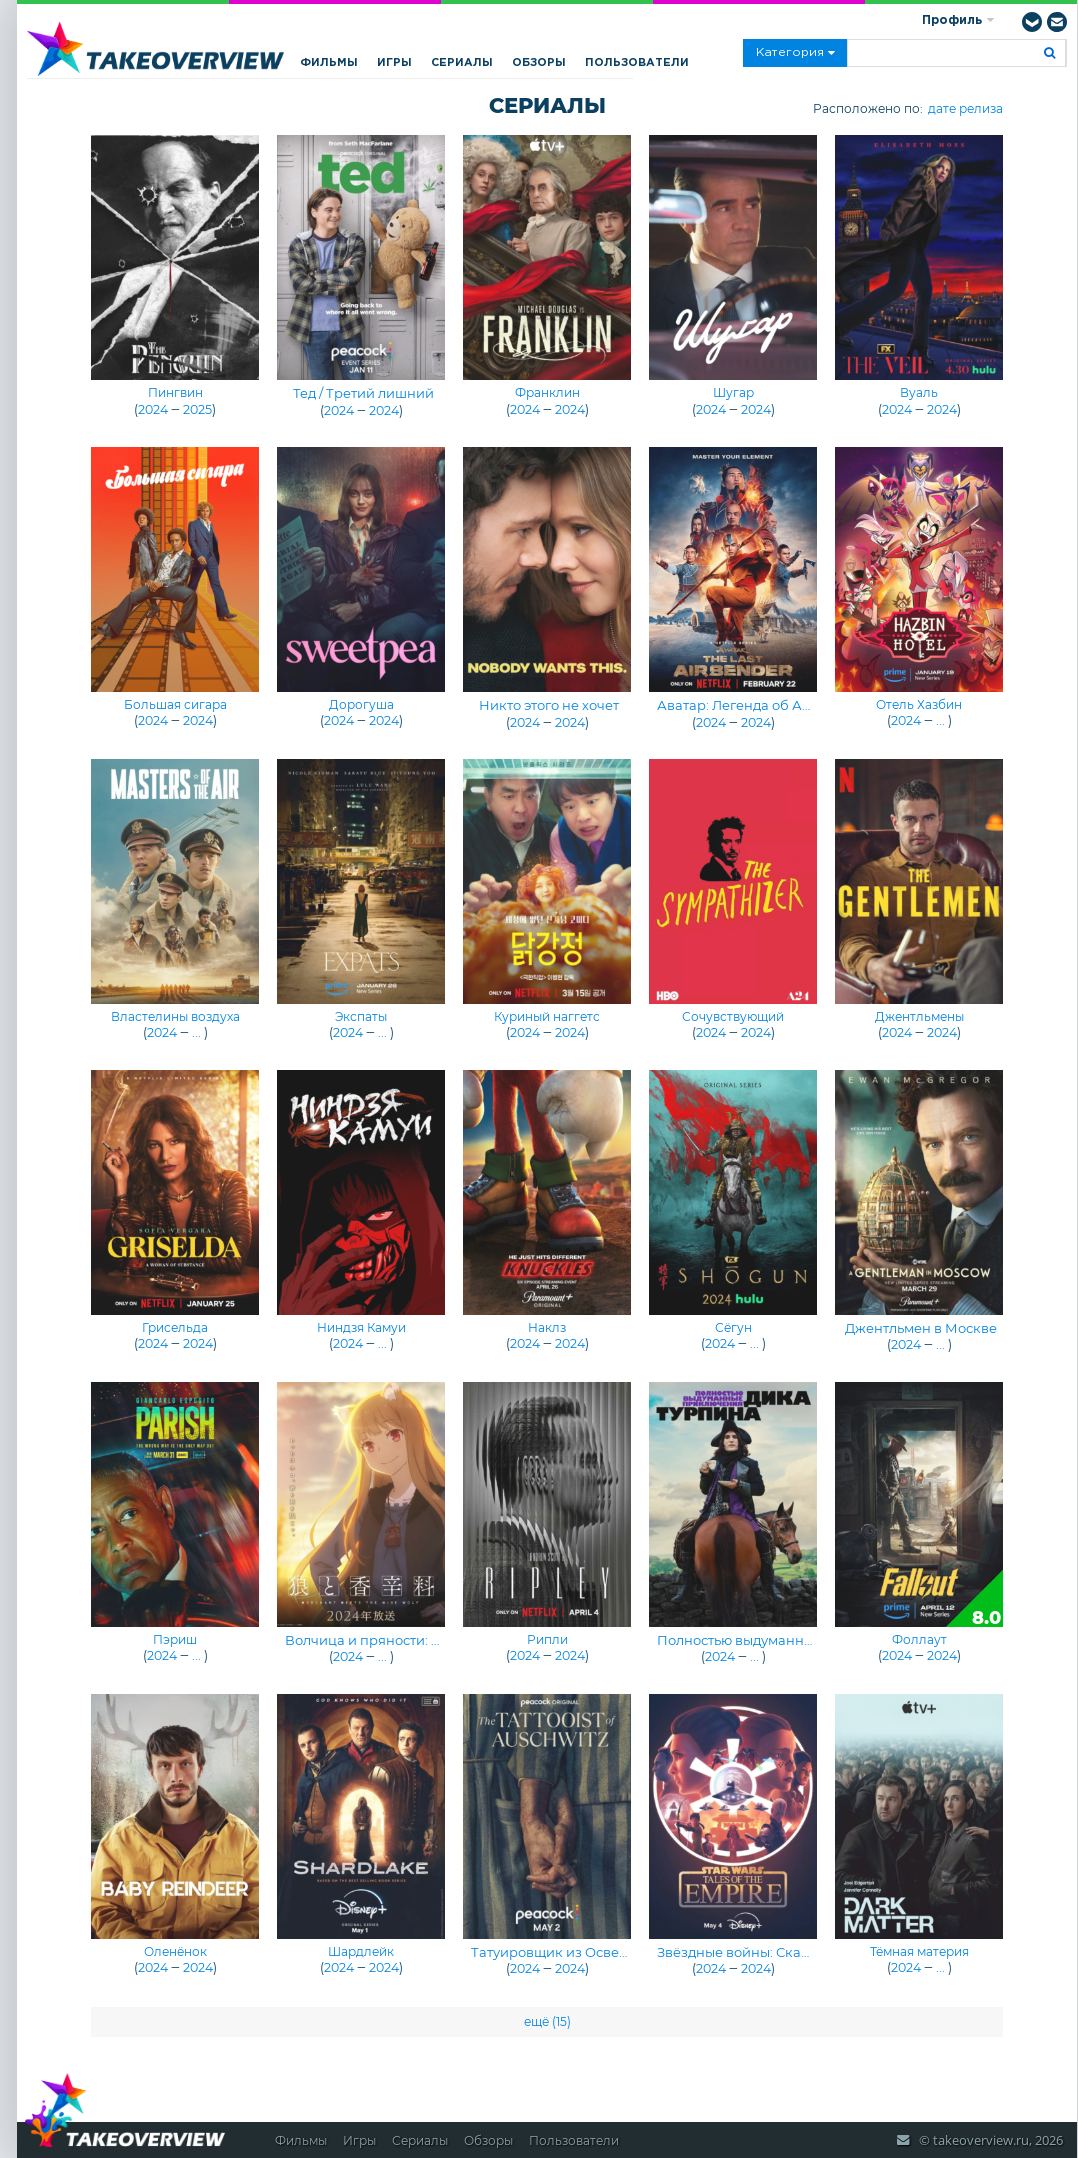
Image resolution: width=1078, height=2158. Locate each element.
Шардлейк (361, 1951)
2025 (197, 409)
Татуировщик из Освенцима (567, 1952)
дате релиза (965, 108)
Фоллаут (919, 1639)
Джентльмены (919, 1016)
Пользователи (637, 63)
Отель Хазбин (919, 704)
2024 (153, 409)
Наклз (547, 1327)
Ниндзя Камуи (361, 1327)
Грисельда (175, 1327)
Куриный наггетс (547, 1016)
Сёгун (733, 1327)
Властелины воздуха (175, 1016)
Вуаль (919, 392)
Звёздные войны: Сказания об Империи (793, 1952)
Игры (394, 63)
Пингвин (175, 392)
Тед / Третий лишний (363, 393)
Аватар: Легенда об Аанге (745, 705)
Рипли (547, 1639)
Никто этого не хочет (549, 705)
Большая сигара (175, 704)
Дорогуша (361, 704)
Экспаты (361, 1016)
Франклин (547, 392)
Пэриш (175, 1639)
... (940, 720)
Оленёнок (175, 1951)
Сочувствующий (733, 1016)
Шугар (733, 392)
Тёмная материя (919, 1951)
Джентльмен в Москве (921, 1328)
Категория (795, 53)
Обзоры (539, 63)
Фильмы (329, 63)
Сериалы (462, 63)
